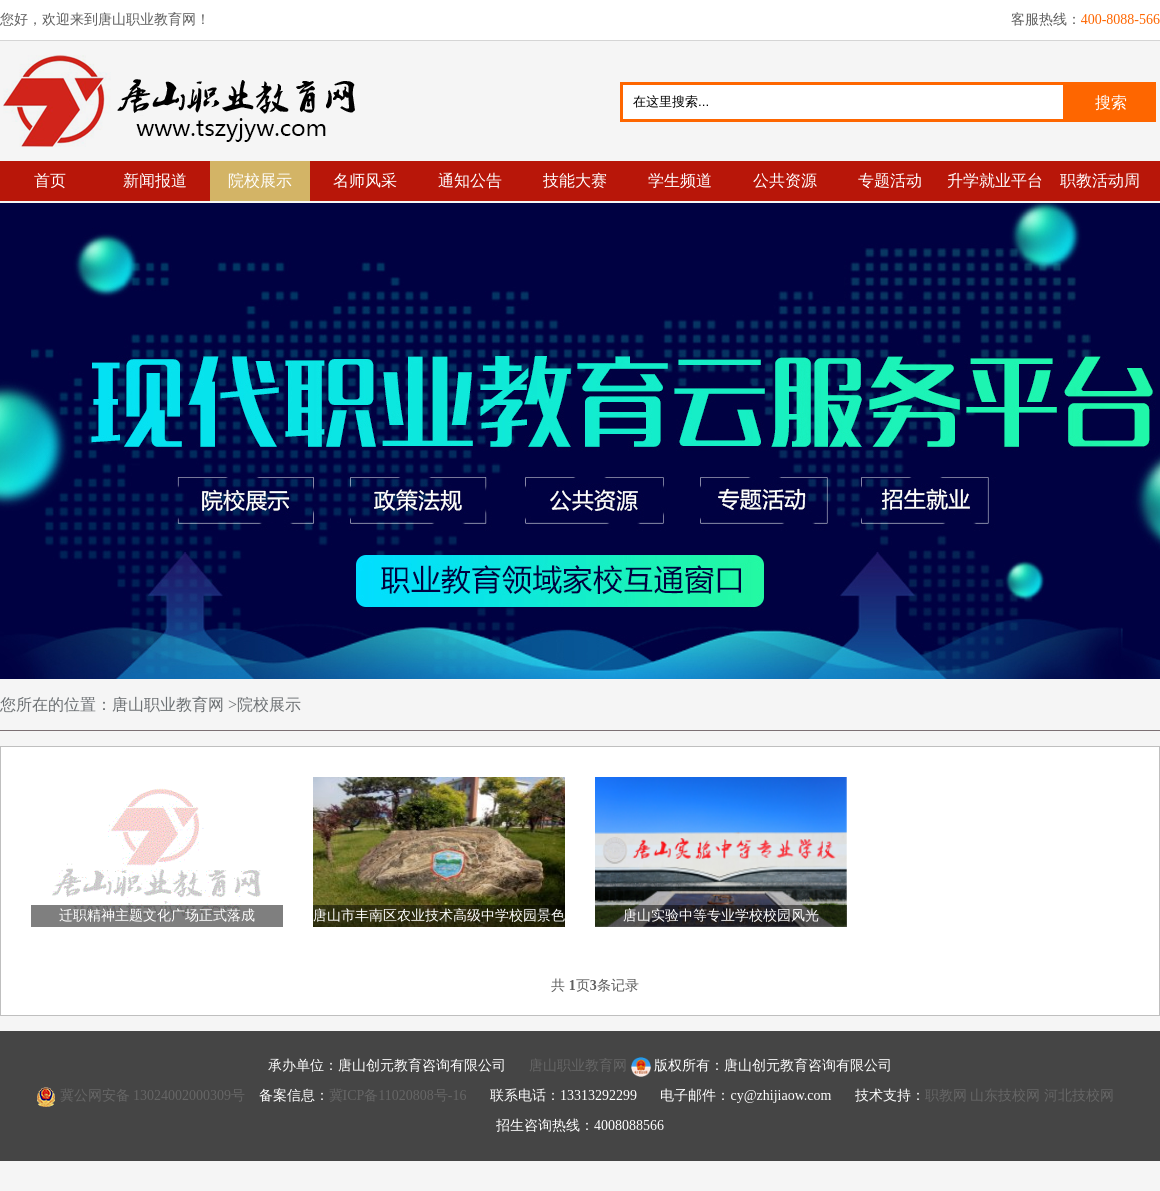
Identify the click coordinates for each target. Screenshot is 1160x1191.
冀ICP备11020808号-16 (398, 1095)
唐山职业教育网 (188, 101)
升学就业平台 (995, 180)
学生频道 (680, 180)
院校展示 (260, 180)
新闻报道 (155, 180)
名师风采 (365, 180)
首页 (50, 180)
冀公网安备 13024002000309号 (153, 1095)
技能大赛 (575, 180)
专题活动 (890, 180)
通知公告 (470, 180)
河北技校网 (1079, 1095)
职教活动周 (1100, 180)
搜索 (1111, 102)
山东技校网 (1005, 1095)
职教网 (946, 1095)
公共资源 (785, 180)
